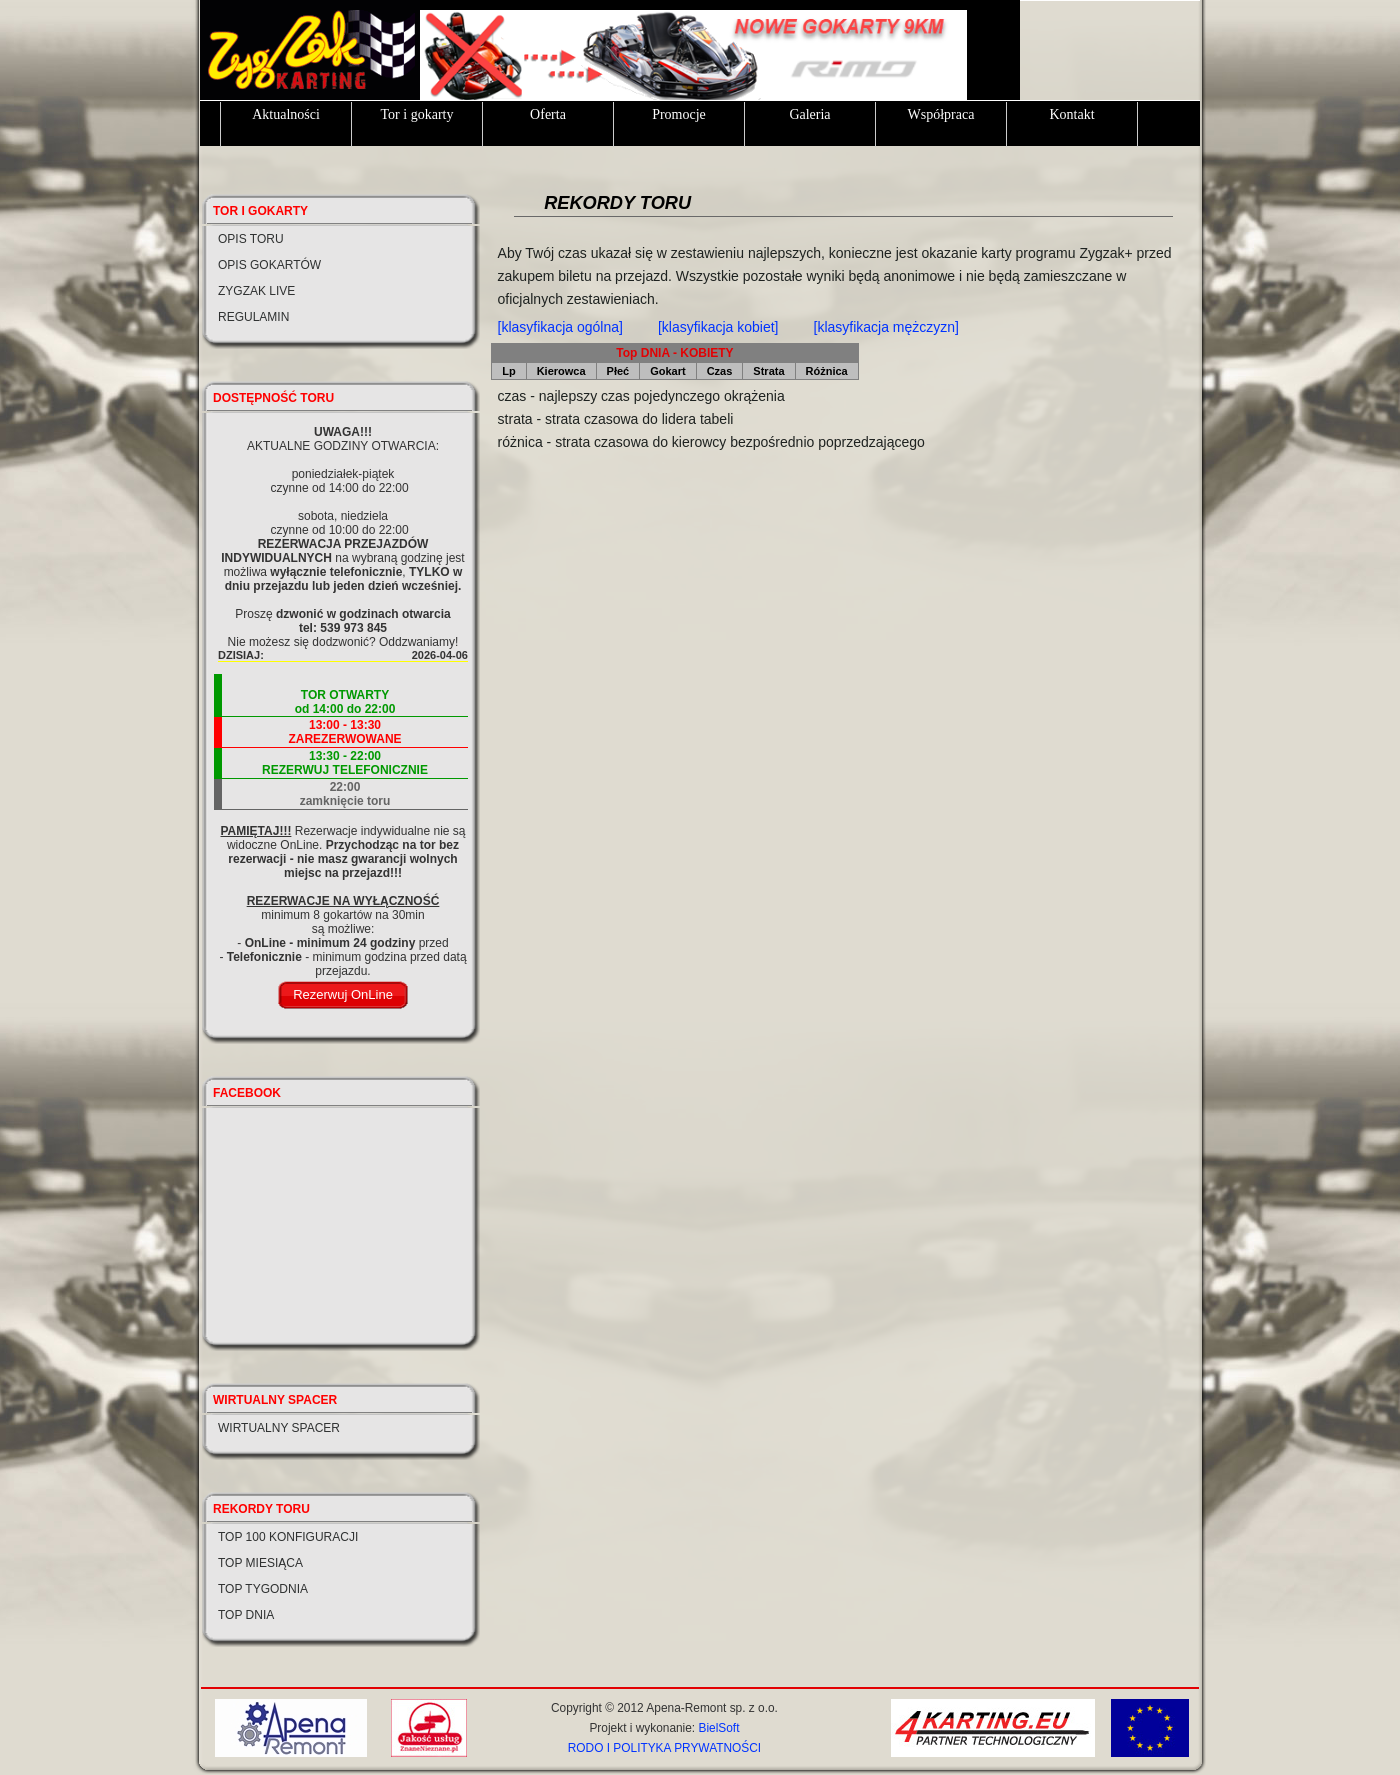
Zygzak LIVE (256, 291)
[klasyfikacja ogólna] (560, 327)
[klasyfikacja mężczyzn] (886, 327)
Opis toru (251, 239)
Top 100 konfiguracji (288, 1537)
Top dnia (246, 1615)
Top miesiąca (260, 1563)
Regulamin (253, 317)
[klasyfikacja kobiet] (718, 327)
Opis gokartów (269, 265)
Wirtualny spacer (279, 1428)
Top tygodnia (263, 1589)
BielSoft (718, 1728)
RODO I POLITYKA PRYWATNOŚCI (664, 1748)
